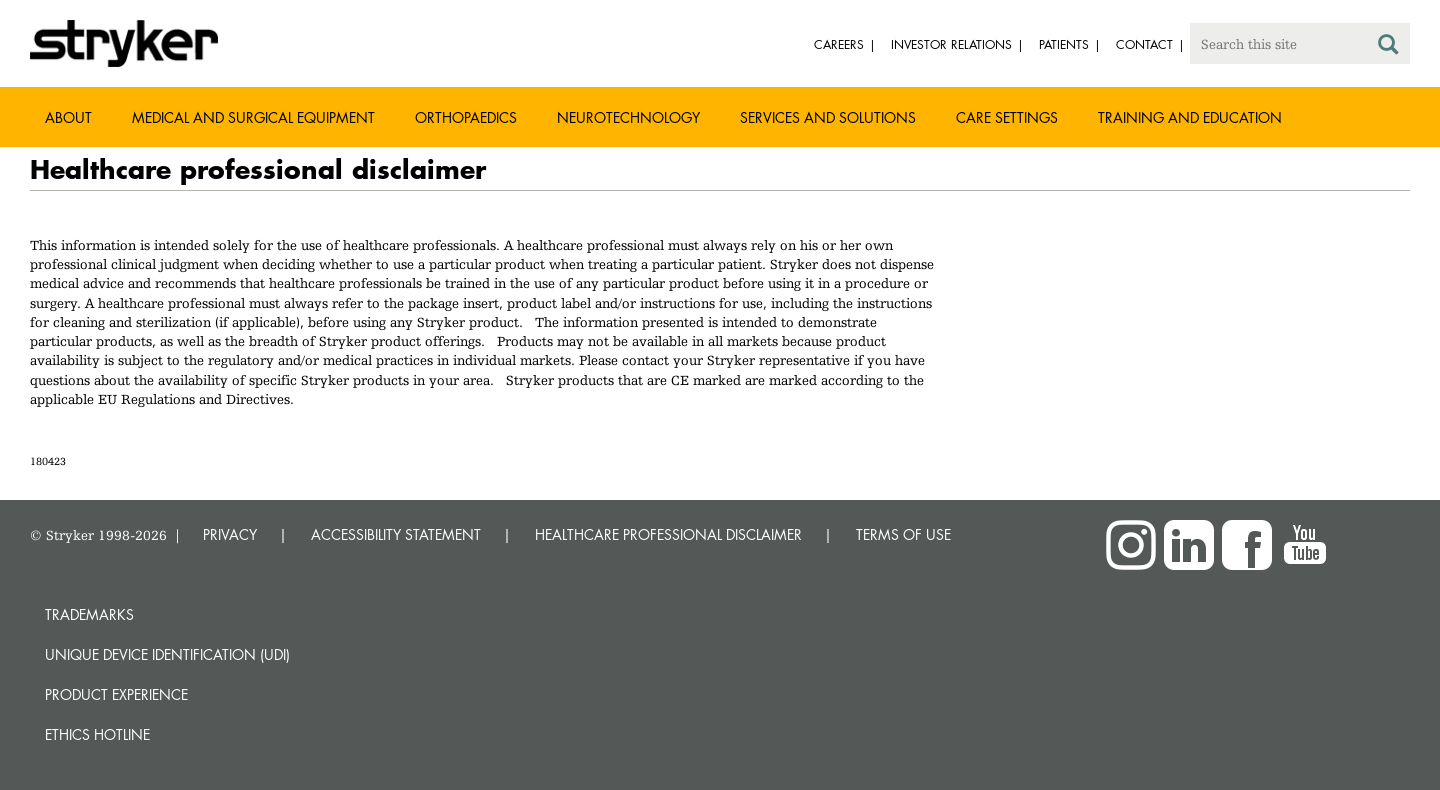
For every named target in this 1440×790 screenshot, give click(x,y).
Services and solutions (828, 117)
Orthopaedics (466, 117)
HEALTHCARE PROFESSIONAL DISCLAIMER (668, 534)
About (68, 117)
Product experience (116, 694)
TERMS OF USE (903, 534)
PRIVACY (230, 534)
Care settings (1007, 117)
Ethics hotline (97, 734)
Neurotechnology (628, 117)
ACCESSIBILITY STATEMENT (396, 534)
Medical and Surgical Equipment (253, 117)
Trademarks (89, 614)
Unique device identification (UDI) (167, 654)
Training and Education (1190, 117)
